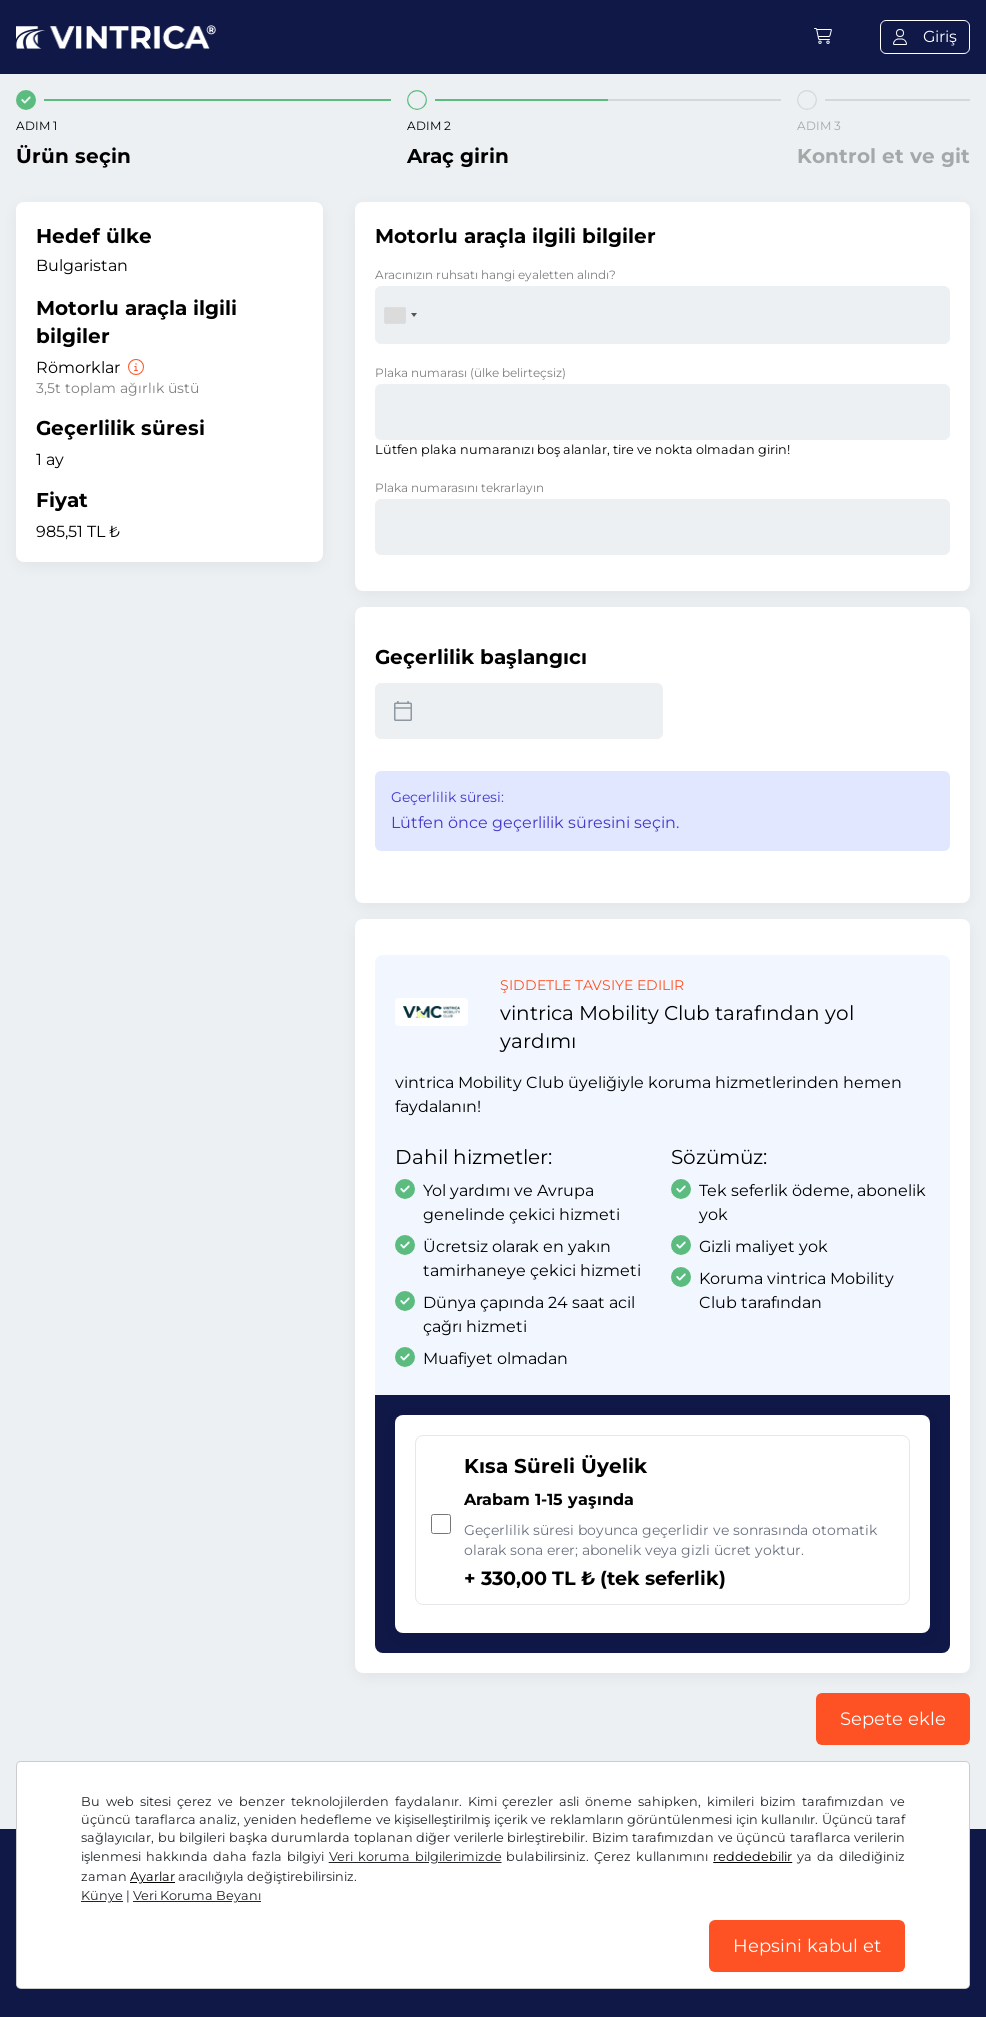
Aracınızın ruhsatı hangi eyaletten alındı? (495, 274)
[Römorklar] (134, 367)
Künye (102, 1895)
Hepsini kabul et (807, 1946)
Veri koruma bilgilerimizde (415, 1856)
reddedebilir (752, 1856)
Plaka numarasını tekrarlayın (459, 487)
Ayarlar (152, 1876)
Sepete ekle (893, 1719)
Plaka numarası (470, 372)
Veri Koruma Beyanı (197, 1895)
